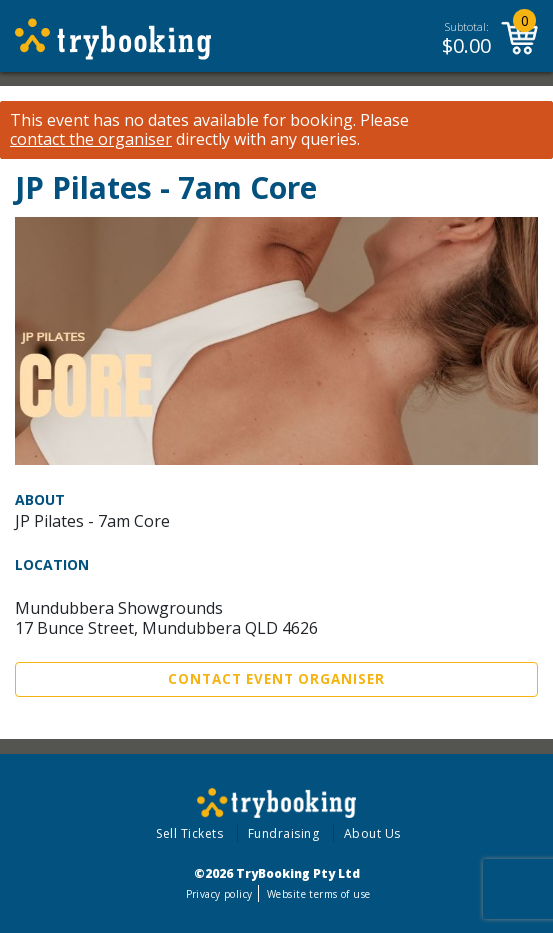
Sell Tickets (189, 833)
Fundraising (284, 833)
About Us (372, 833)
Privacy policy (219, 894)
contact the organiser (91, 139)
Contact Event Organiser (276, 679)
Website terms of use (318, 894)
